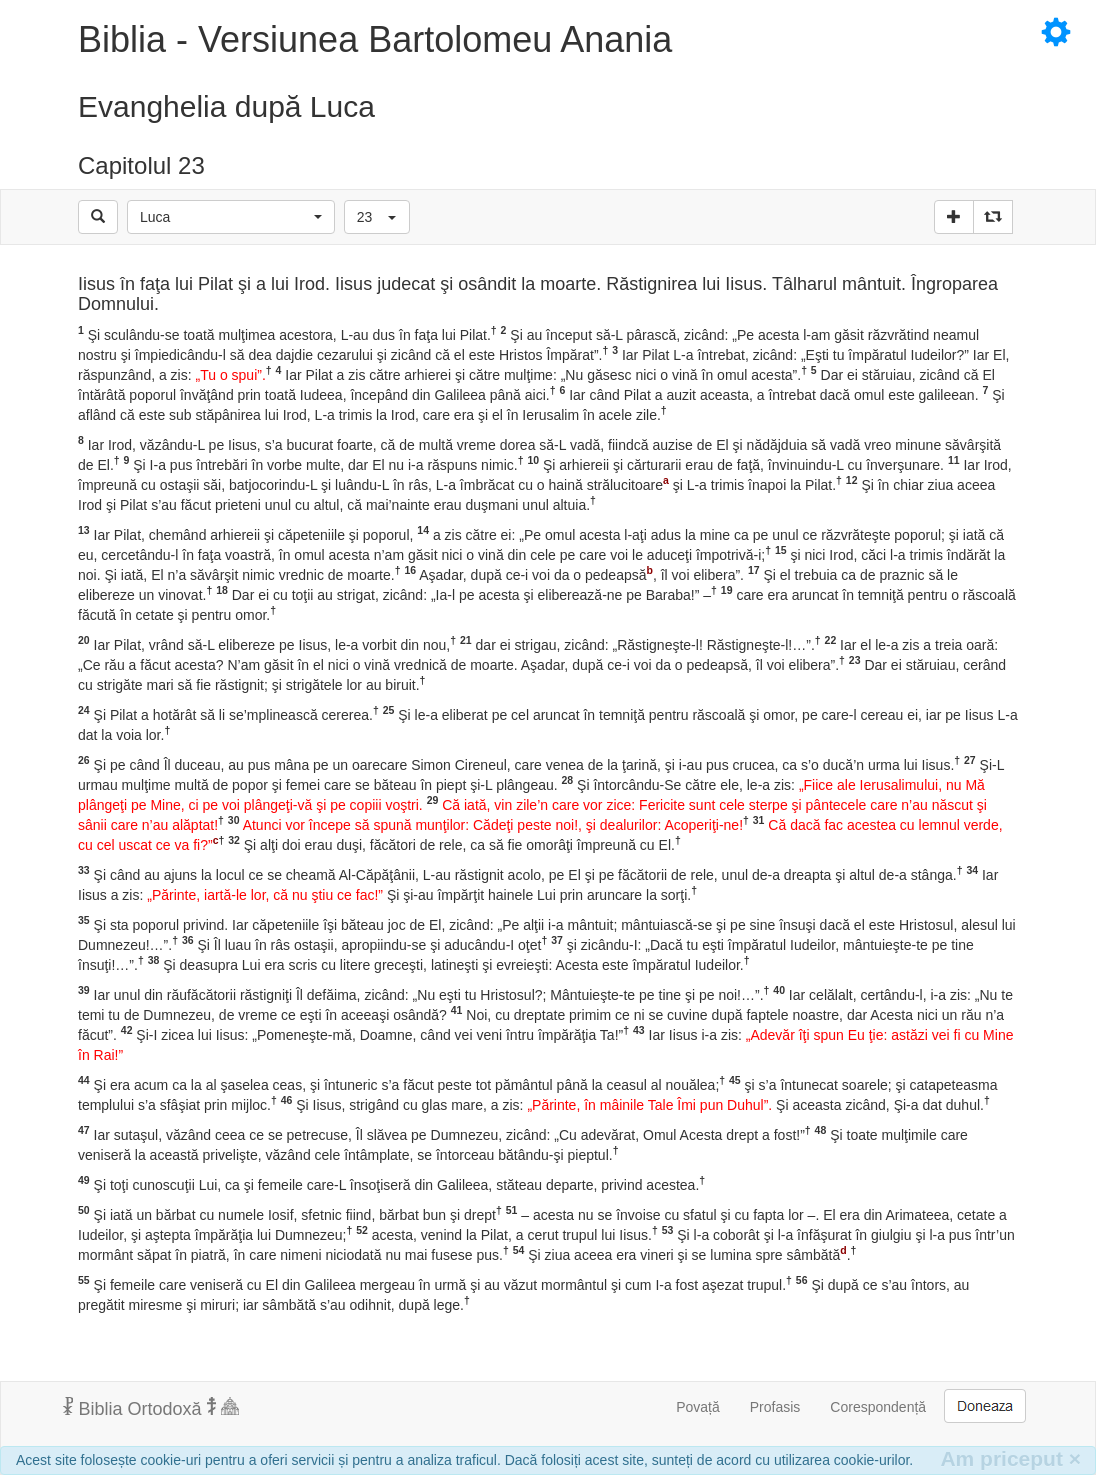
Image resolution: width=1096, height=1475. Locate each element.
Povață (698, 1407)
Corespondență (878, 1407)
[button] (231, 217)
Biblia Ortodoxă (151, 1408)
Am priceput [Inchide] (1010, 1458)
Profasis (775, 1407)
